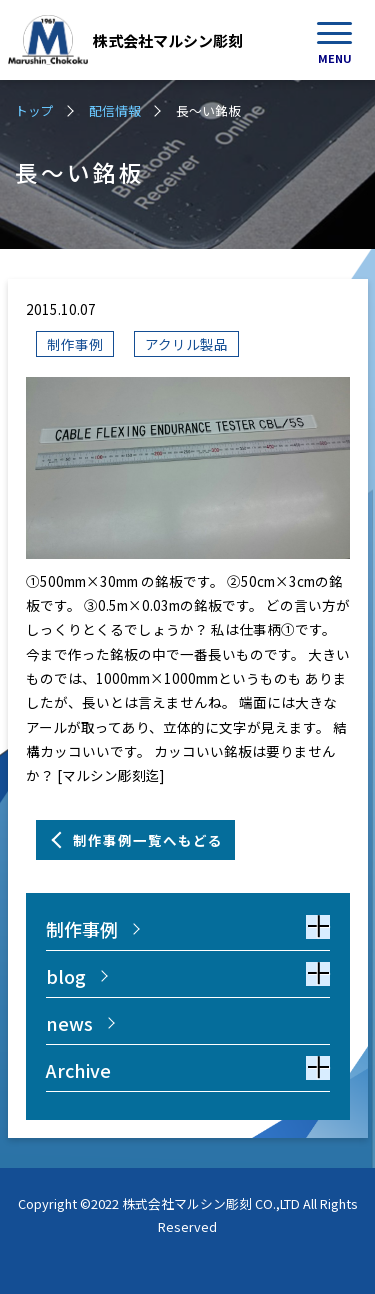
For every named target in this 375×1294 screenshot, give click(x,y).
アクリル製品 (186, 344)
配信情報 (115, 110)
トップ (34, 110)
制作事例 (75, 344)
